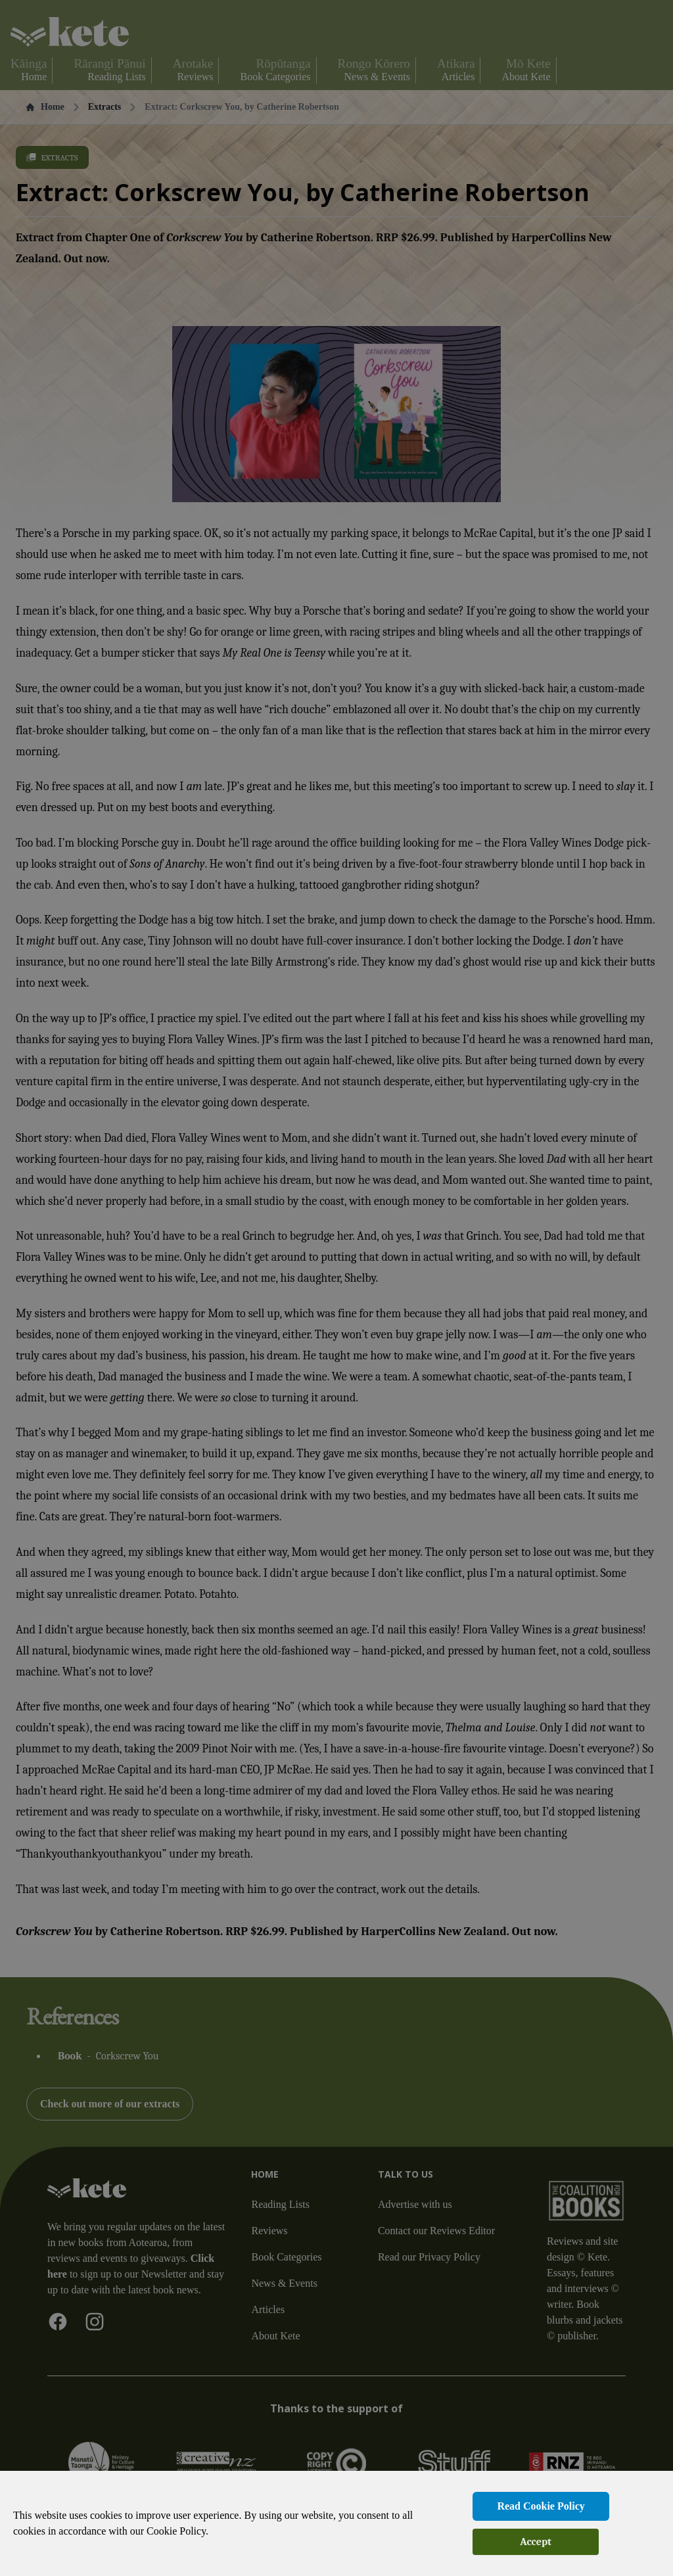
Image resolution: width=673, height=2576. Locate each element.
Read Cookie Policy (540, 2506)
